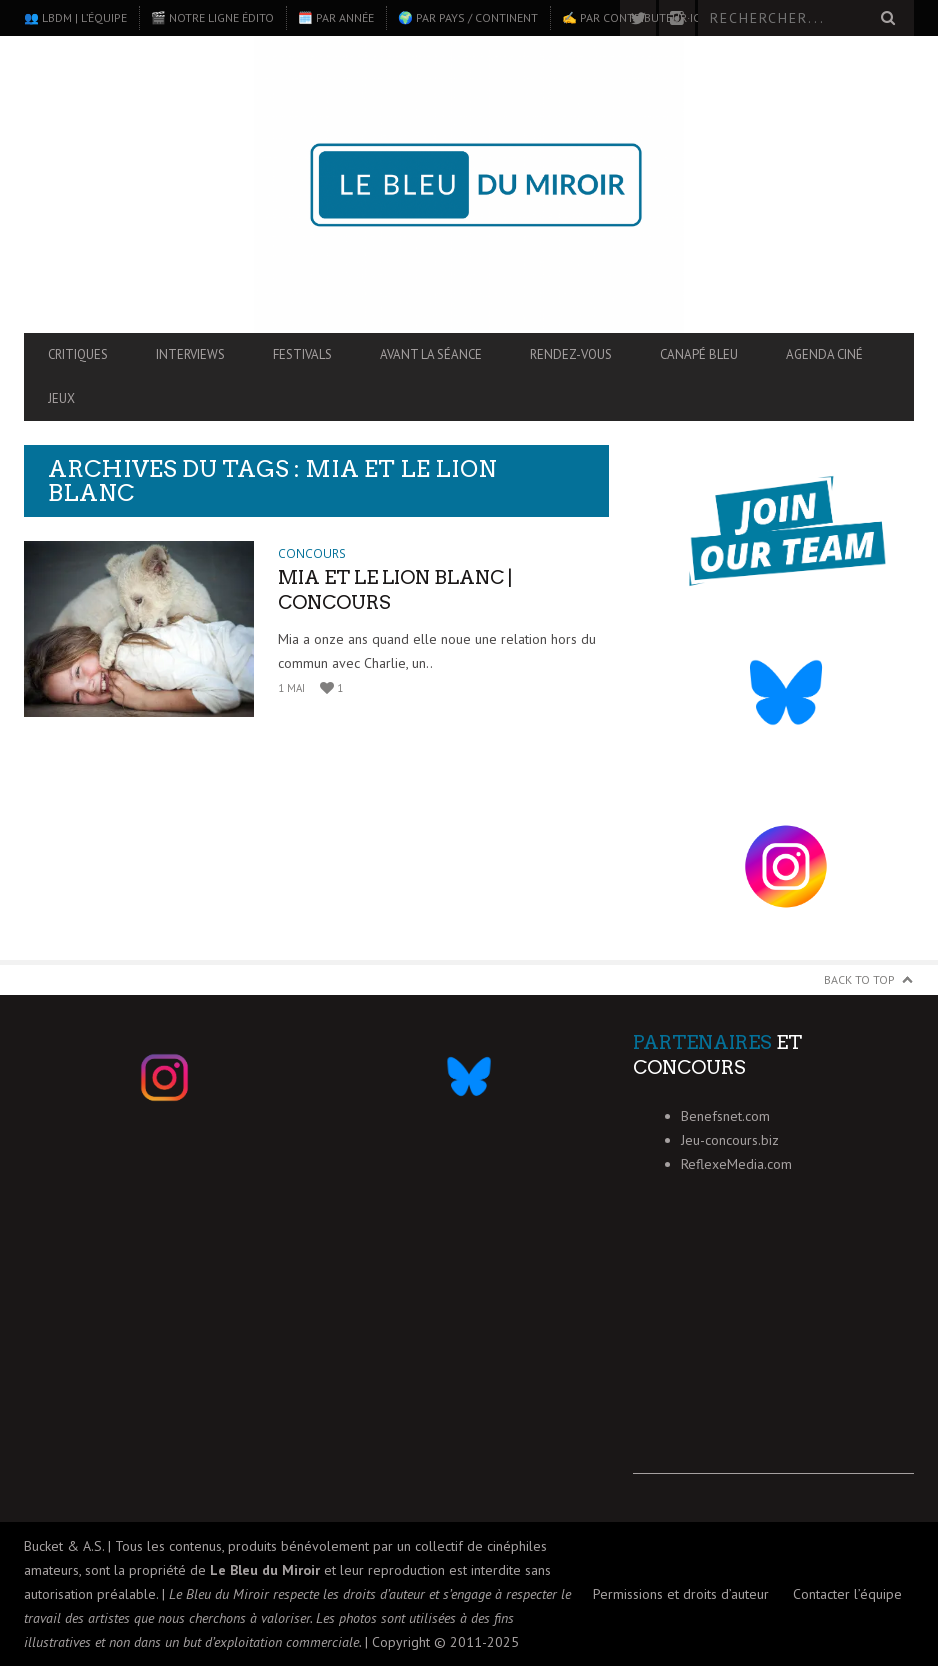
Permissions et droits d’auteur (681, 1594)
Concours (312, 553)
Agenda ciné (824, 354)
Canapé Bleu (699, 354)
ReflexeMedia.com (736, 1164)
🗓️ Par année (336, 17)
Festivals (302, 354)
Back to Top (859, 979)
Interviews (190, 354)
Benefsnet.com (725, 1116)
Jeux (61, 398)
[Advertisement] (773, 1349)
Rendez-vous (571, 354)
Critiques (78, 354)
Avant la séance (431, 354)
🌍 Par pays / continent (468, 17)
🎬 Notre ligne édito (212, 17)
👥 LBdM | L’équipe (75, 17)
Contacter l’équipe (847, 1594)
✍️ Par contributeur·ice (634, 17)
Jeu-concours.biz (730, 1140)
